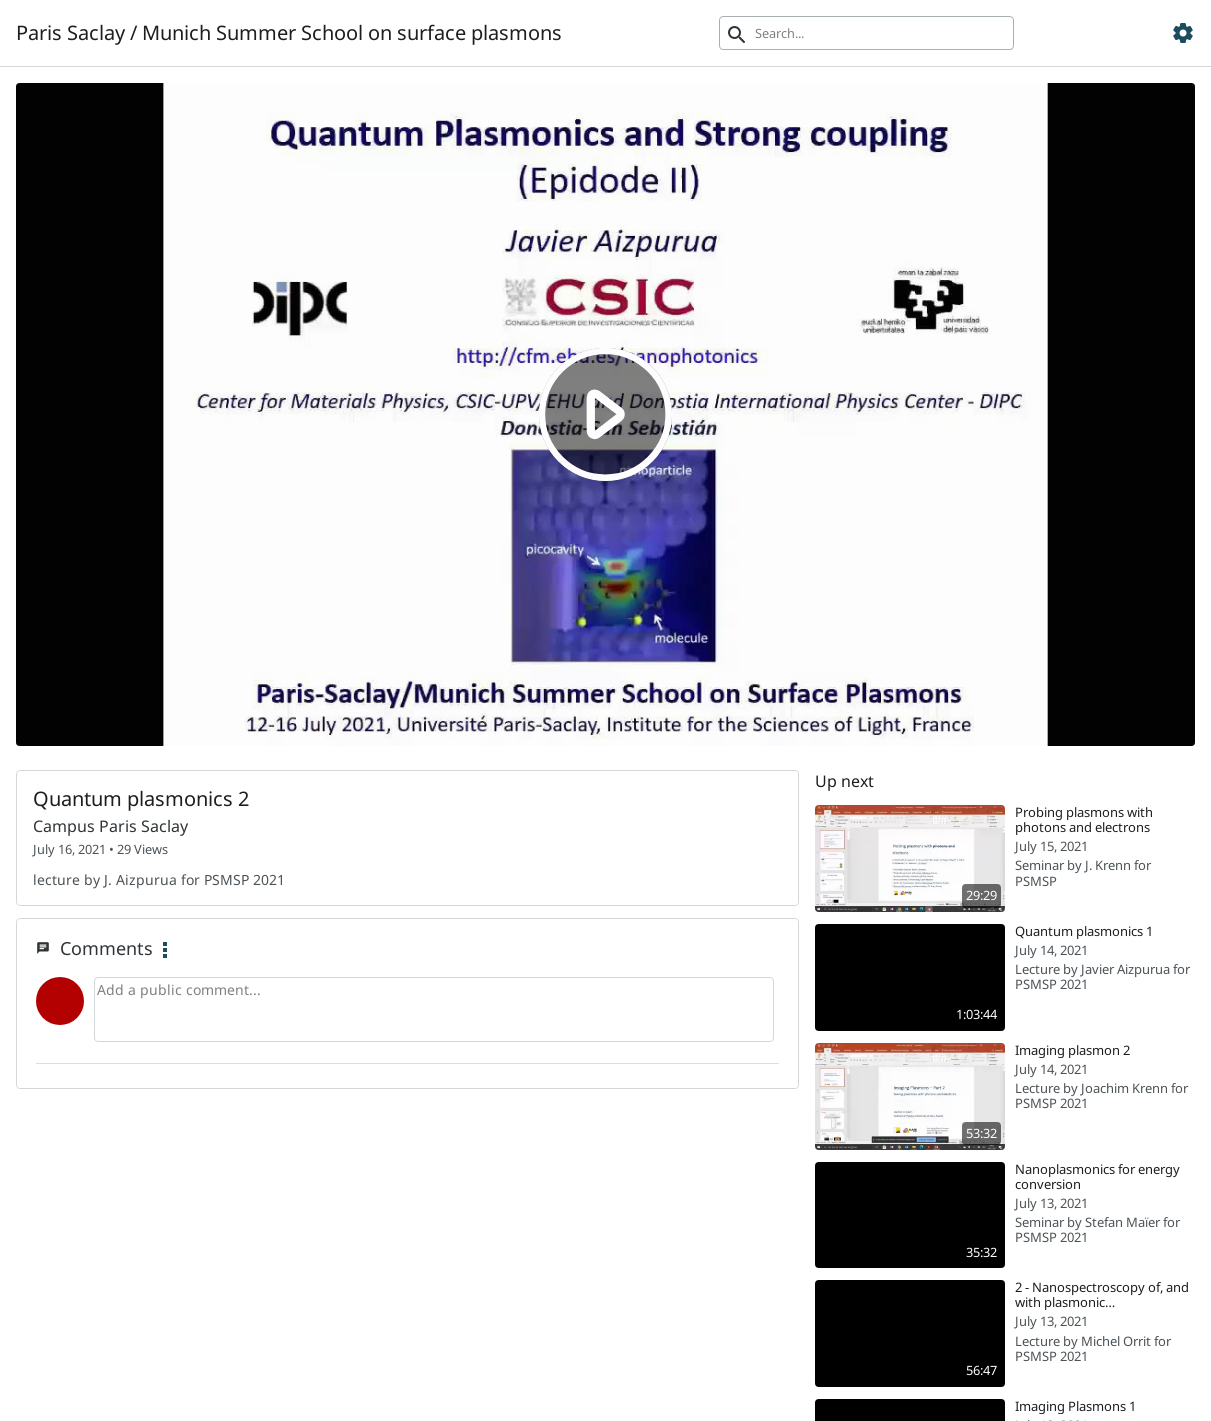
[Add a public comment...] (434, 1009)
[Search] (866, 33)
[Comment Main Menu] (165, 951)
